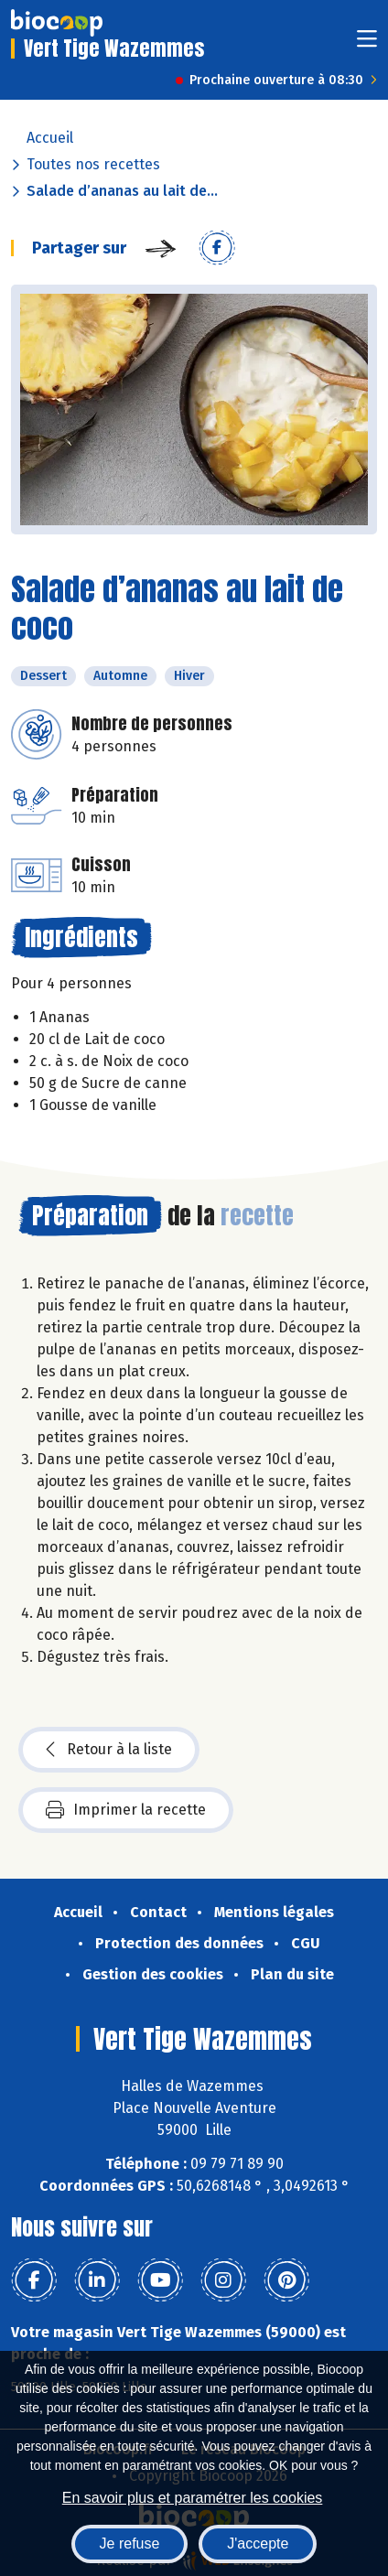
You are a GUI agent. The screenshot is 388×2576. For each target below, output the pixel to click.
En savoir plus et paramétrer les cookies (192, 2498)
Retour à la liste (109, 1750)
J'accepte (257, 2543)
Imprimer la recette (126, 1810)
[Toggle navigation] (367, 44)
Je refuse (130, 2543)
